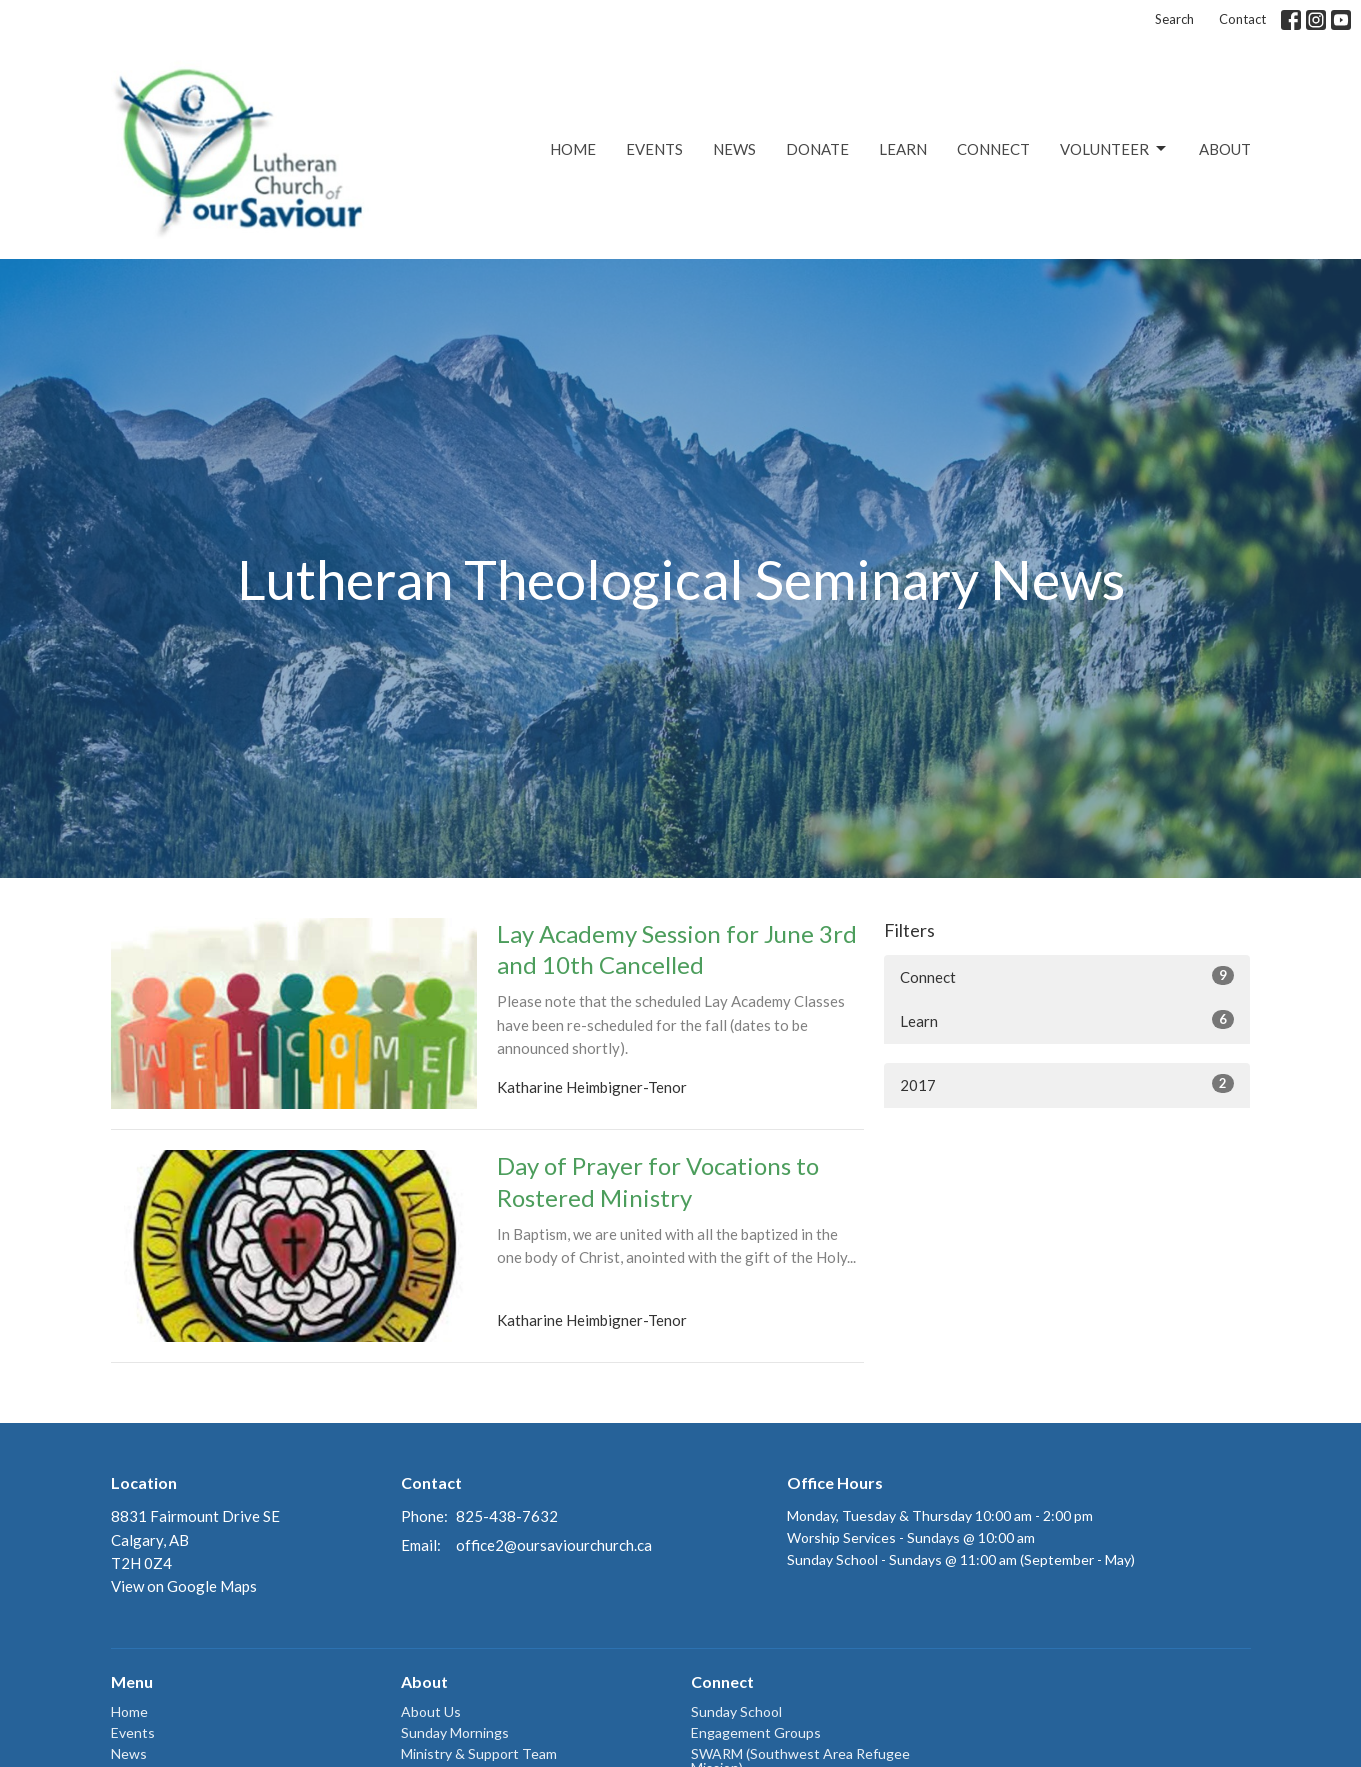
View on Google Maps (184, 1586)
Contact (1242, 19)
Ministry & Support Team (479, 1753)
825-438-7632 (507, 1516)
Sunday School (736, 1711)
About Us (431, 1711)
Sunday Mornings (455, 1732)
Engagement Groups (756, 1732)
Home (573, 149)
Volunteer (1114, 149)
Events (654, 149)
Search (1174, 19)
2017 (1067, 1084)
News (734, 149)
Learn (903, 149)
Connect (993, 149)
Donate (817, 149)
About (1225, 149)
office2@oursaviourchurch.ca (554, 1545)
